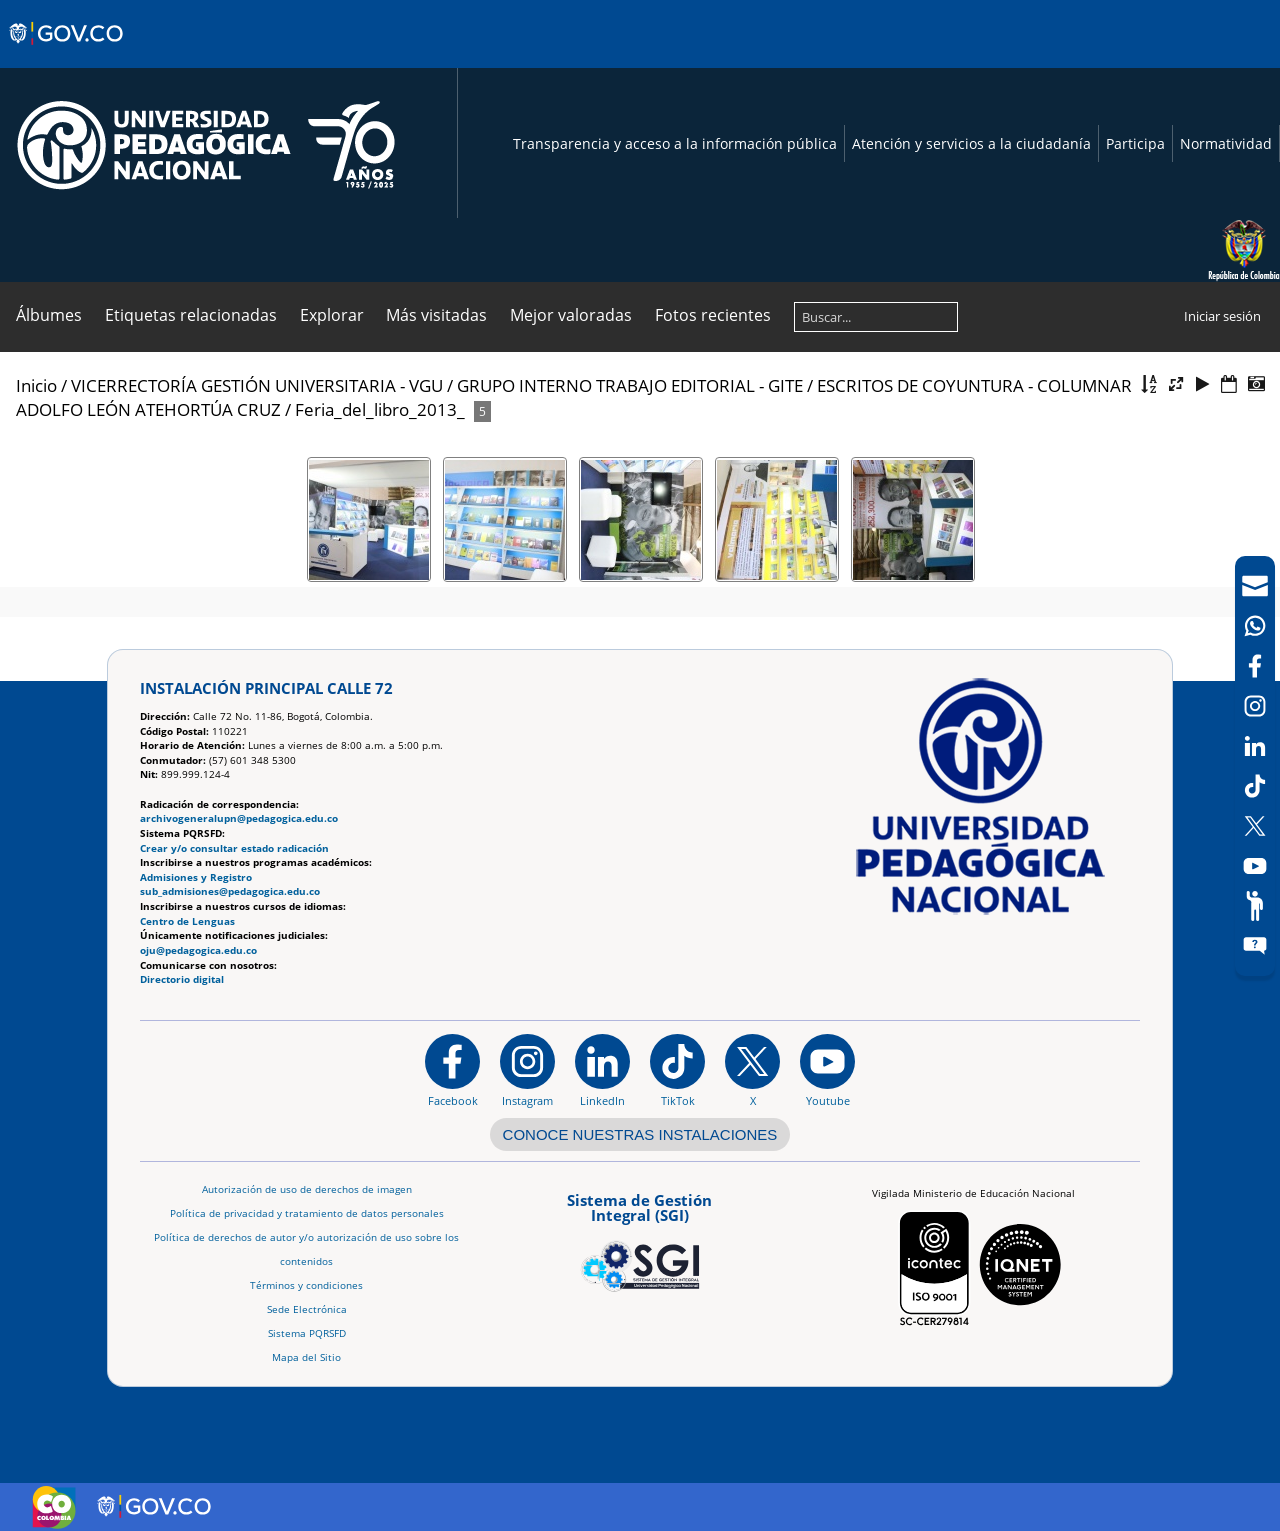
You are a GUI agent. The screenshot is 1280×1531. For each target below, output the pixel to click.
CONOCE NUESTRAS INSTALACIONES (640, 1134)
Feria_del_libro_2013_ (380, 409)
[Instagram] (527, 1070)
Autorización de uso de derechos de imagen (307, 1189)
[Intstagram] (1255, 706)
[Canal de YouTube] (1255, 866)
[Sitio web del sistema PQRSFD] (1255, 946)
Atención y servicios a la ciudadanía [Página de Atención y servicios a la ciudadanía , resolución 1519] (971, 143)
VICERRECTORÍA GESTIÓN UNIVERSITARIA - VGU (257, 385)
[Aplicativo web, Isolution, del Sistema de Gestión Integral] (640, 1239)
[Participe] (1255, 906)
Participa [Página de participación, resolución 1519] (1135, 143)
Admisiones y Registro (196, 877)
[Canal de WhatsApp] (1255, 626)
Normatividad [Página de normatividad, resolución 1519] (1226, 143)
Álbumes (49, 315)
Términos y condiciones (306, 1285)
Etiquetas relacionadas (191, 315)
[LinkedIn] (1255, 746)
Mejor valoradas (571, 315)
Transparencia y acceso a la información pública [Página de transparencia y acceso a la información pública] (675, 143)
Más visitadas (436, 315)
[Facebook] (1255, 666)
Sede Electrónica (307, 1309)
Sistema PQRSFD (307, 1333)
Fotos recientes (713, 315)
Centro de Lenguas (187, 921)
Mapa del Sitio (306, 1357)
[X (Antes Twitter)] (1255, 826)
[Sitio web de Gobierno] (67, 53)
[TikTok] (1255, 786)
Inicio (36, 385)
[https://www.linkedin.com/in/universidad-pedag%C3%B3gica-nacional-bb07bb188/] (602, 1070)
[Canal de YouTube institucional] (827, 1070)
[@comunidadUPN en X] (752, 1070)
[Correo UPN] (1255, 586)
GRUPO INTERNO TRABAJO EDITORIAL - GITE (630, 385)
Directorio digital (182, 979)
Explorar (332, 315)
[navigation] (1255, 766)
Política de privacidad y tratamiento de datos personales (307, 1213)
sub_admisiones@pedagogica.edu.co (230, 891)
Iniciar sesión (1222, 316)
